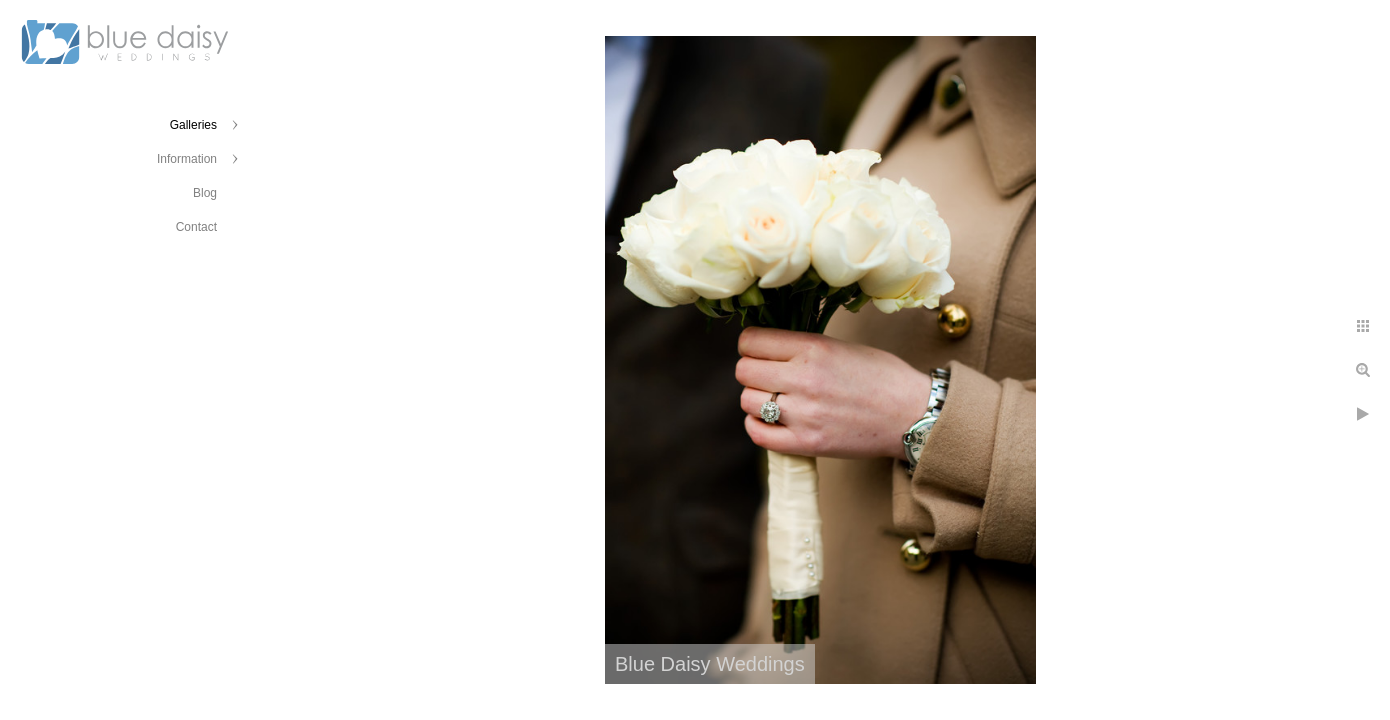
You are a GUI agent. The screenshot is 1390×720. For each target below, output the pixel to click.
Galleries (193, 125)
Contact (196, 227)
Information (187, 159)
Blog (205, 193)
